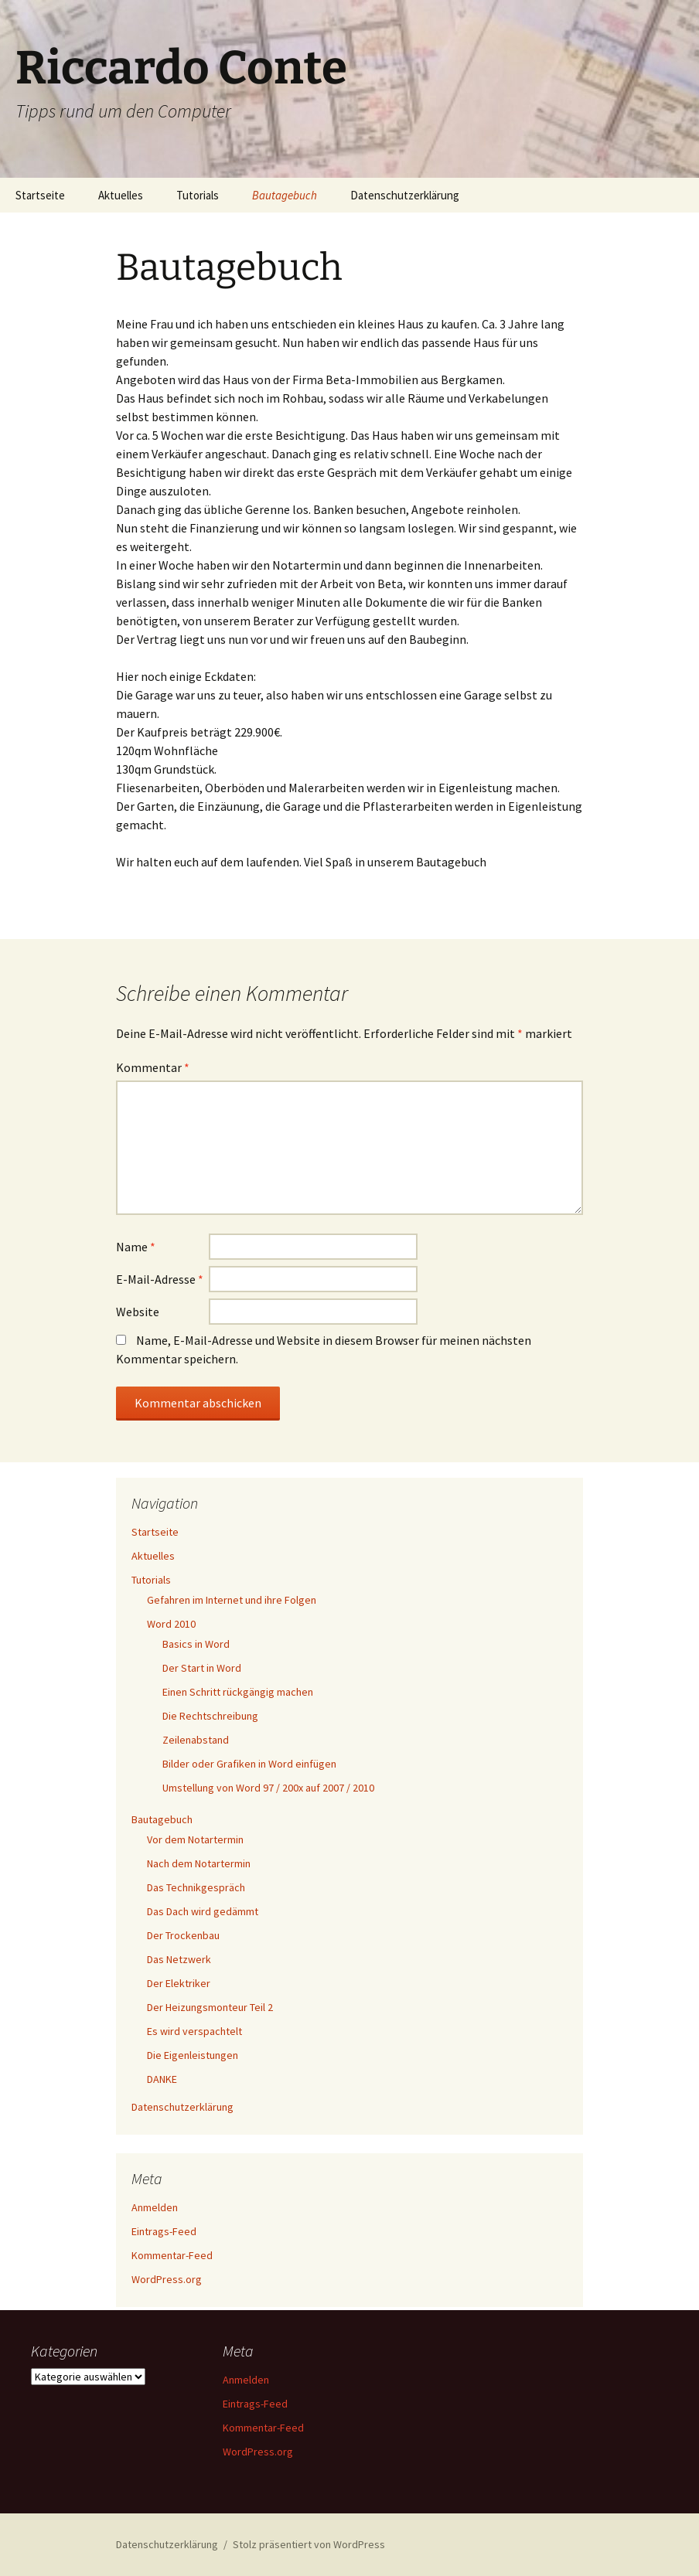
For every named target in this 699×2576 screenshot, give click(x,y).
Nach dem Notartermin (199, 1863)
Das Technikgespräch (196, 1887)
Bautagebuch (284, 195)
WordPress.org (166, 2279)
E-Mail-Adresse (159, 1279)
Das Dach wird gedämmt (202, 1911)
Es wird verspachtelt (194, 2031)
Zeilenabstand (195, 1740)
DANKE (162, 2079)
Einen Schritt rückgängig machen (237, 1692)
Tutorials (197, 195)
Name (135, 1246)
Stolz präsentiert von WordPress (309, 2544)
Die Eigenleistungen (192, 2055)
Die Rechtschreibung (210, 1716)
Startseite (40, 195)
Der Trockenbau (183, 1935)
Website (137, 1311)
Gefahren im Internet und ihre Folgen (231, 1600)
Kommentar (152, 1067)
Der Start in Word (201, 1668)
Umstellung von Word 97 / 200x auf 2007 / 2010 (268, 1788)
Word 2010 (171, 1624)
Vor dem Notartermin (195, 1839)
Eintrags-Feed (163, 2231)
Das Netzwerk (179, 1959)
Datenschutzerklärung (404, 195)
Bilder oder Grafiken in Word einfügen (249, 1764)
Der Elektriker (178, 1983)
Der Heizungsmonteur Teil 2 (210, 2007)
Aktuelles (120, 195)
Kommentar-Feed (172, 2255)
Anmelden (154, 2207)
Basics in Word (196, 1644)
